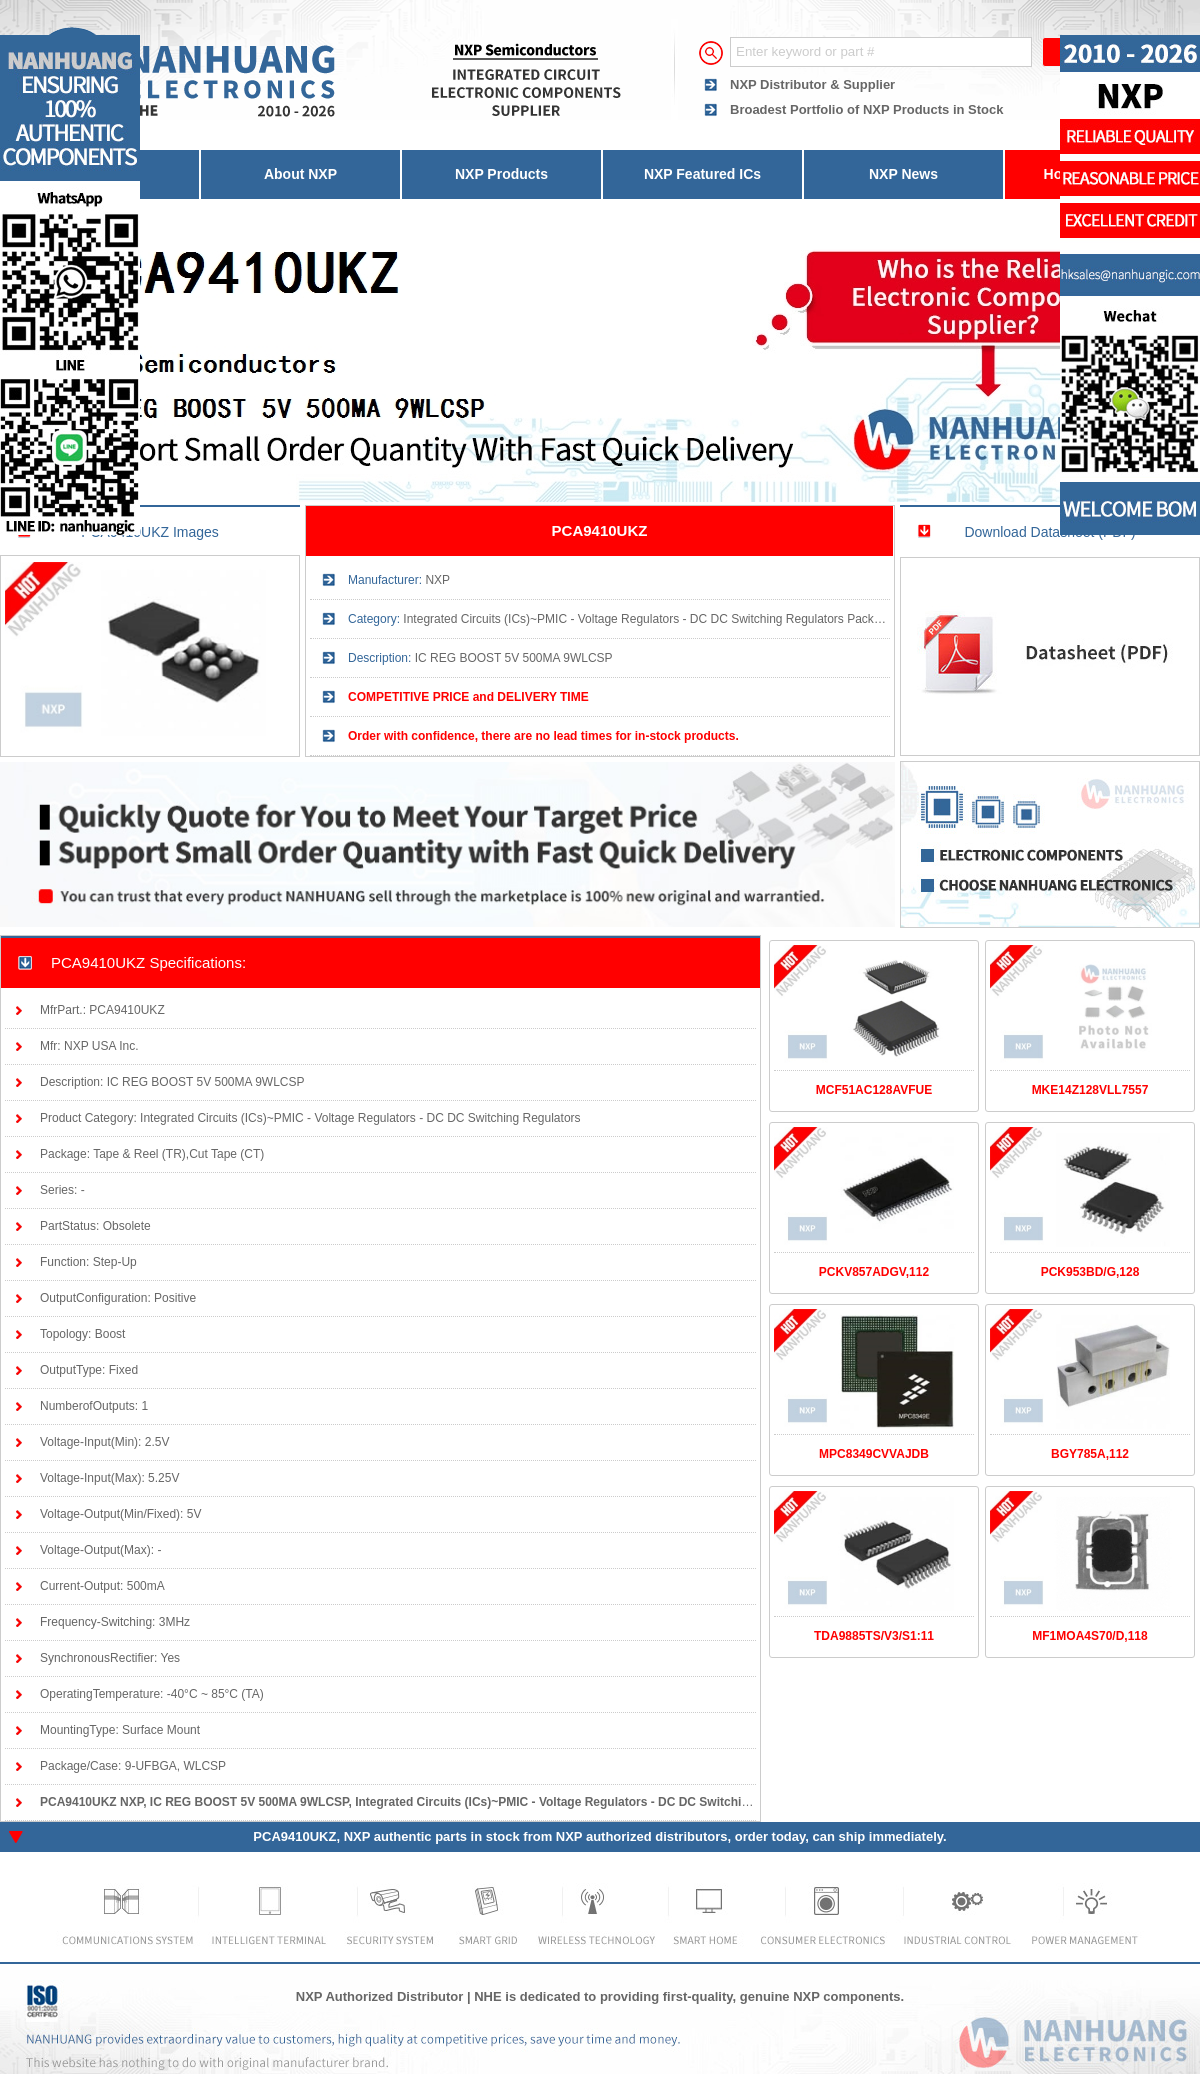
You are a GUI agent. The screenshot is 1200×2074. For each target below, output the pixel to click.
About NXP (300, 174)
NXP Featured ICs (702, 174)
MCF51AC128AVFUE (874, 1090)
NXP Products (501, 174)
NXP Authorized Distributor (380, 1996)
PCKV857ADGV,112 (874, 1272)
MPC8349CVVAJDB (874, 1454)
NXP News (903, 174)
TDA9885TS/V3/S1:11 (874, 1636)
